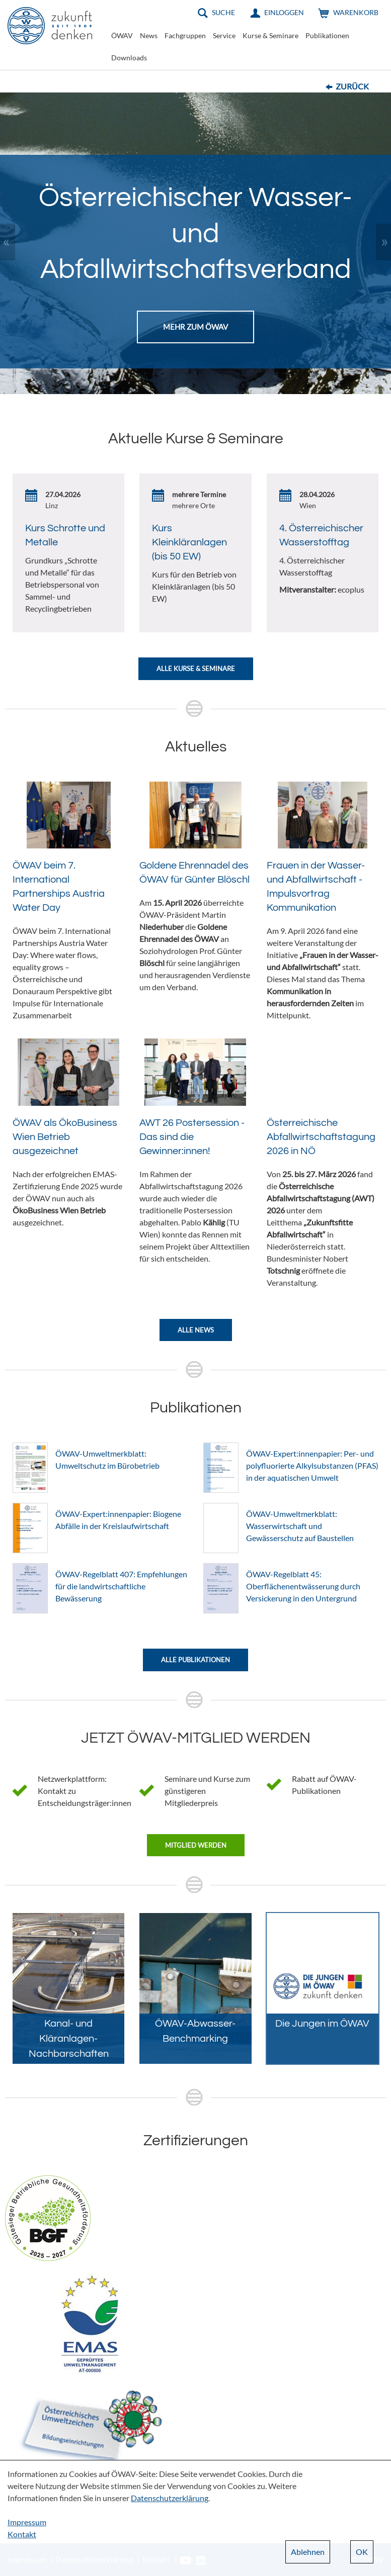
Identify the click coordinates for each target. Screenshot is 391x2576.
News (149, 35)
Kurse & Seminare (270, 35)
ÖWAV (122, 35)
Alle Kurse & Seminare (196, 668)
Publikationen (327, 35)
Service (224, 35)
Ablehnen (308, 2551)
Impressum (27, 2522)
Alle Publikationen (195, 1660)
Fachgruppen (185, 35)
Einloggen (284, 12)
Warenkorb (355, 12)
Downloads (129, 57)
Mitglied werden (195, 1845)
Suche (223, 12)
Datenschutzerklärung (169, 2498)
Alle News (196, 1330)
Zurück (352, 86)
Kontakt (22, 2534)
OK (362, 2551)
